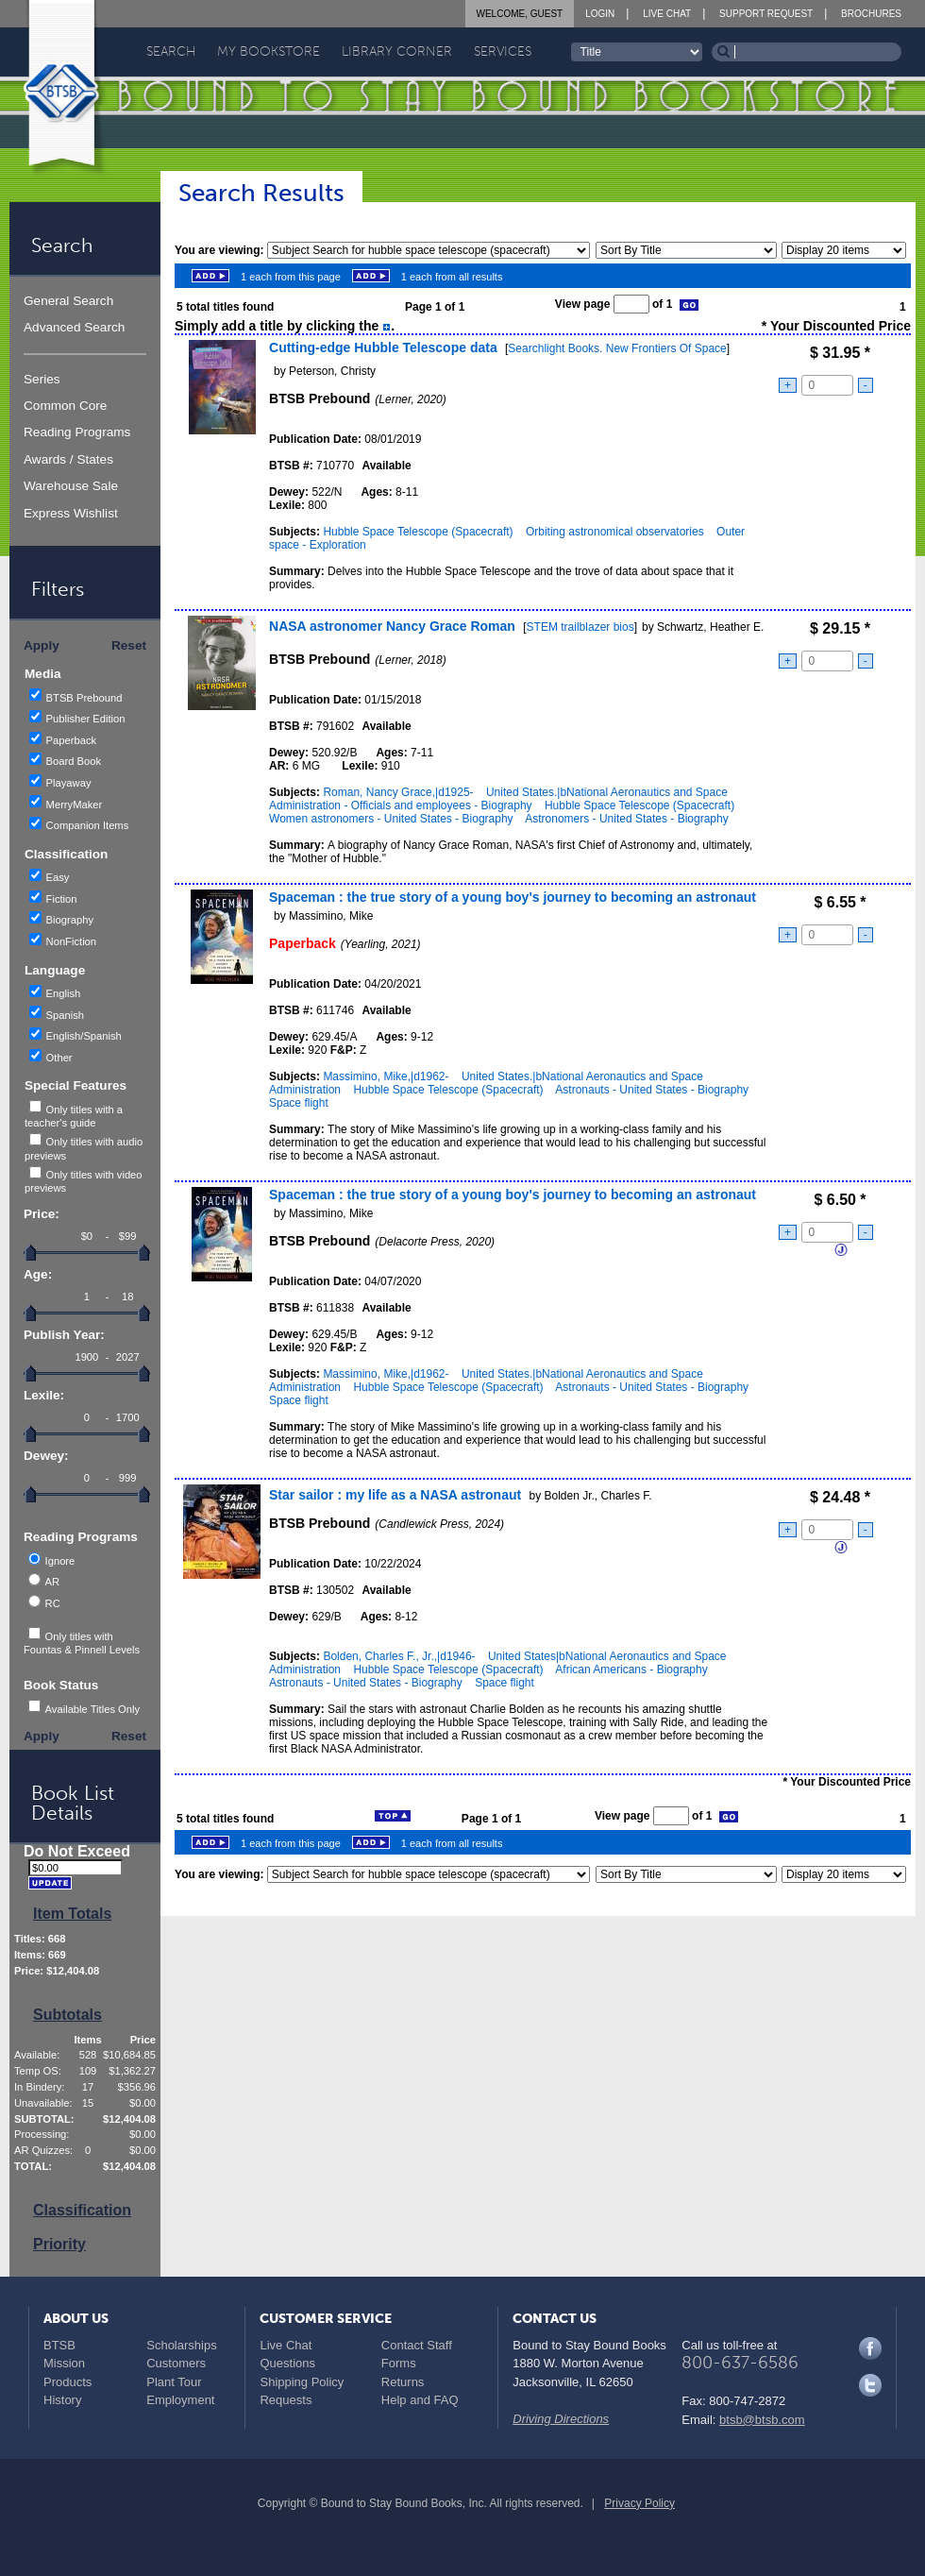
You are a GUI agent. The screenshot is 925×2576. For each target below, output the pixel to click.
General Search (68, 301)
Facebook (870, 2348)
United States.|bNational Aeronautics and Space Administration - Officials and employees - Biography (498, 799)
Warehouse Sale (71, 486)
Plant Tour (173, 2382)
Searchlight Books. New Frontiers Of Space (617, 348)
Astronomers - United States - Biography (626, 818)
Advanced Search (74, 327)
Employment (180, 2400)
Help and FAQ (420, 2400)
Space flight (298, 1103)
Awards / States (68, 459)
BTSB (59, 2345)
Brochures (871, 13)
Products (67, 2382)
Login (599, 13)
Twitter (870, 2385)
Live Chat (667, 13)
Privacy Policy (639, 2503)
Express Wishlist (71, 513)
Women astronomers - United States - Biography (391, 818)
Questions (287, 2363)
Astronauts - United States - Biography (651, 1089)
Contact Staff (416, 2345)
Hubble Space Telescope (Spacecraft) (418, 531)
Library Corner (397, 51)
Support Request (766, 13)
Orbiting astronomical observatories (615, 531)
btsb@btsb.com (762, 2420)
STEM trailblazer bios (580, 627)
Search (170, 51)
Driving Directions (561, 2419)
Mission (64, 2363)
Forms (398, 2363)
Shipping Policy (302, 2382)
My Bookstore (268, 51)
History (62, 2400)
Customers (176, 2363)
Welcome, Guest (520, 13)
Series (42, 379)
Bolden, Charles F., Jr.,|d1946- (399, 1656)
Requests (285, 2400)
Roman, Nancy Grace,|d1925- (398, 792)
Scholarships (181, 2345)
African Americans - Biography (631, 1669)
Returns (403, 2382)
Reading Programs (77, 432)
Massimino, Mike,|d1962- (385, 1076)
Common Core (65, 405)
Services (502, 51)
